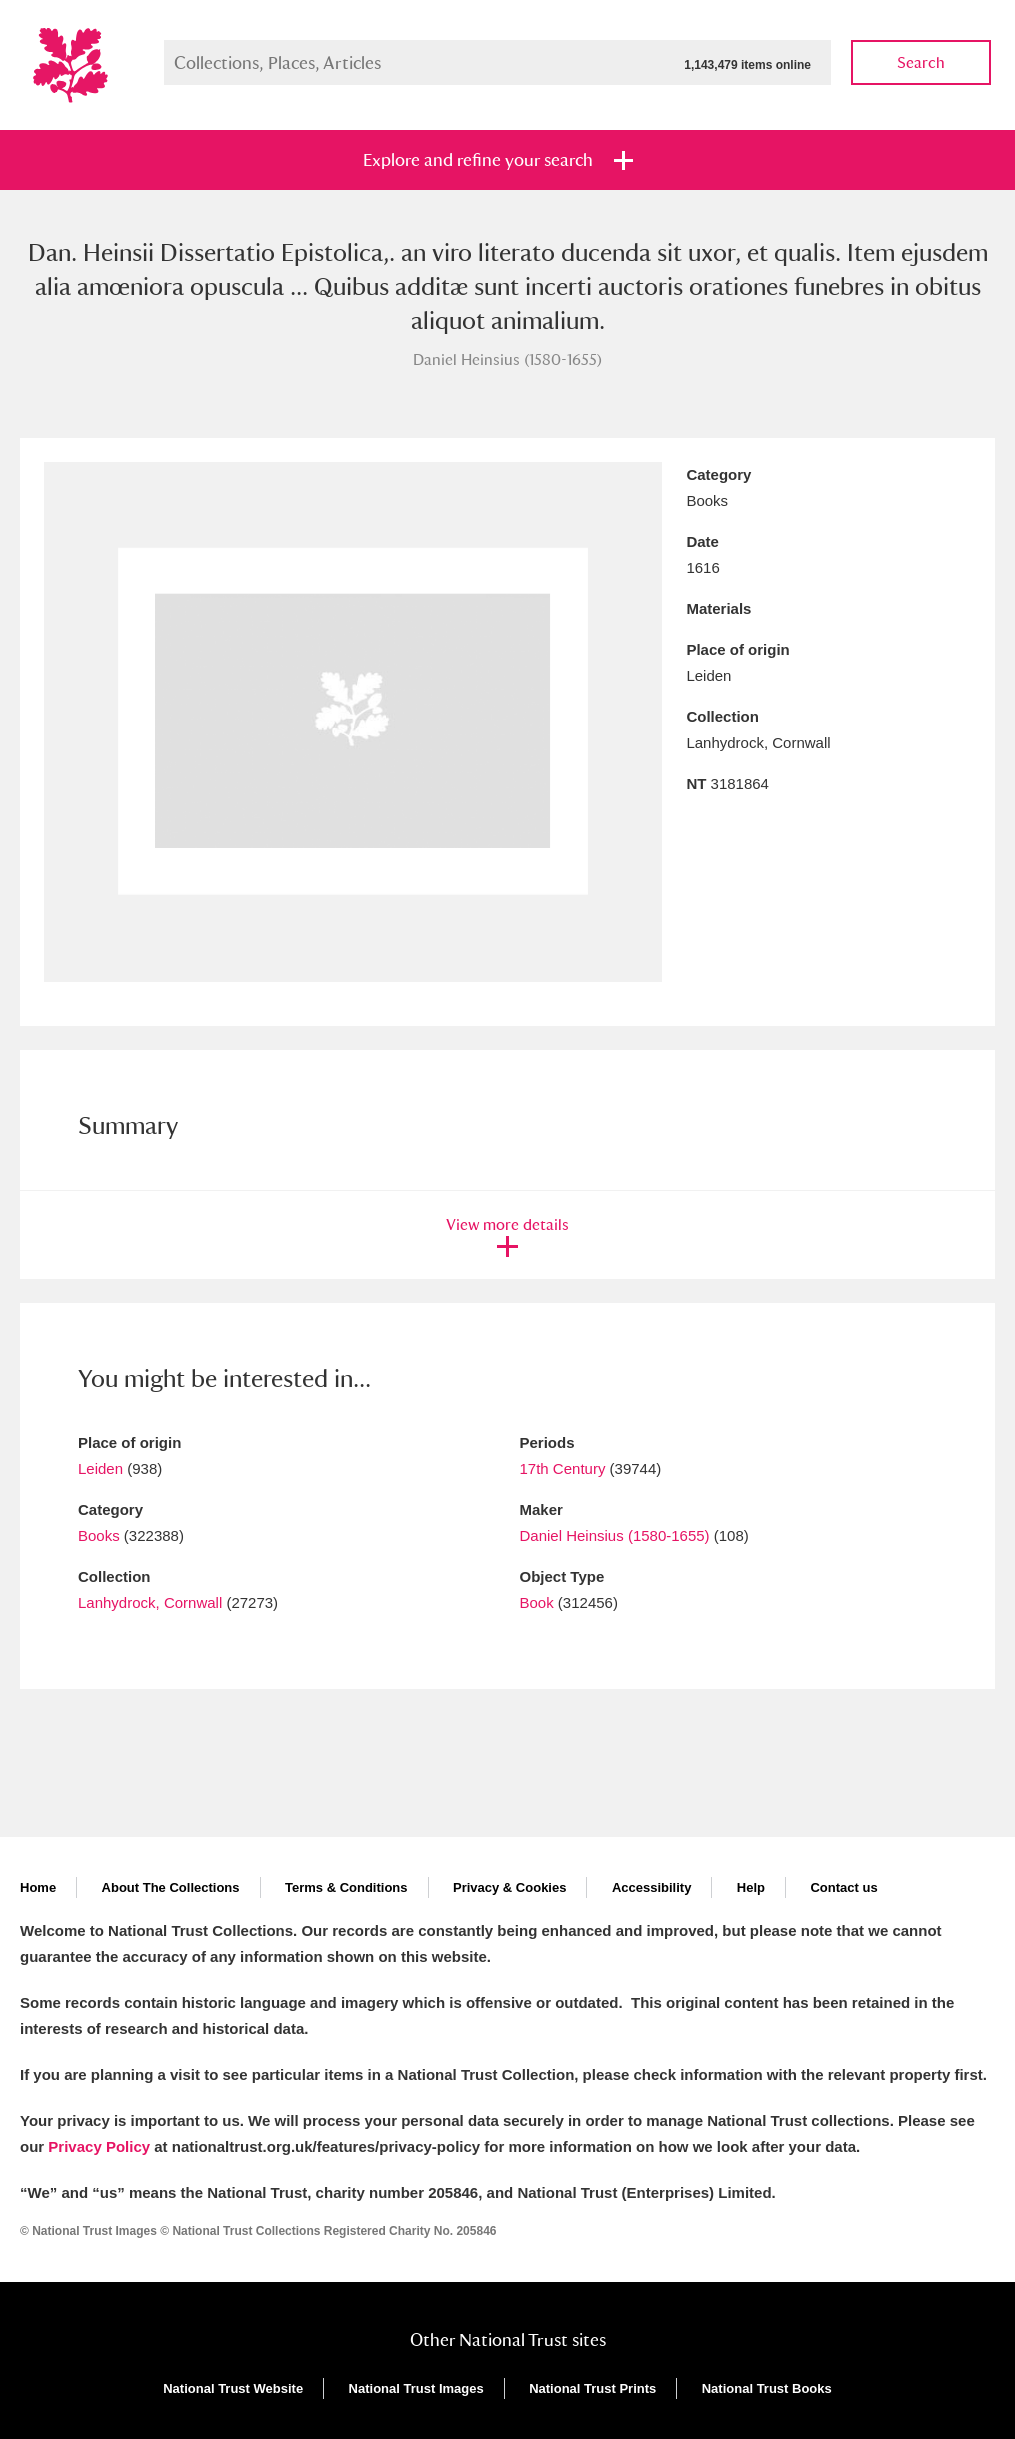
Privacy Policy (99, 2146)
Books (99, 1535)
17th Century (563, 1468)
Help (751, 1887)
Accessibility (652, 1887)
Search (921, 62)
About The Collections (171, 1887)
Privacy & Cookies (509, 1887)
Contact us (843, 1887)
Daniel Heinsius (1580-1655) (615, 1535)
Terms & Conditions (346, 1887)
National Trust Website (233, 2388)
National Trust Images (416, 2388)
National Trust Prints (592, 2388)
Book (537, 1602)
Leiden (100, 1468)
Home (38, 1887)
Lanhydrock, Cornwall (150, 1602)
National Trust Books (767, 2388)
